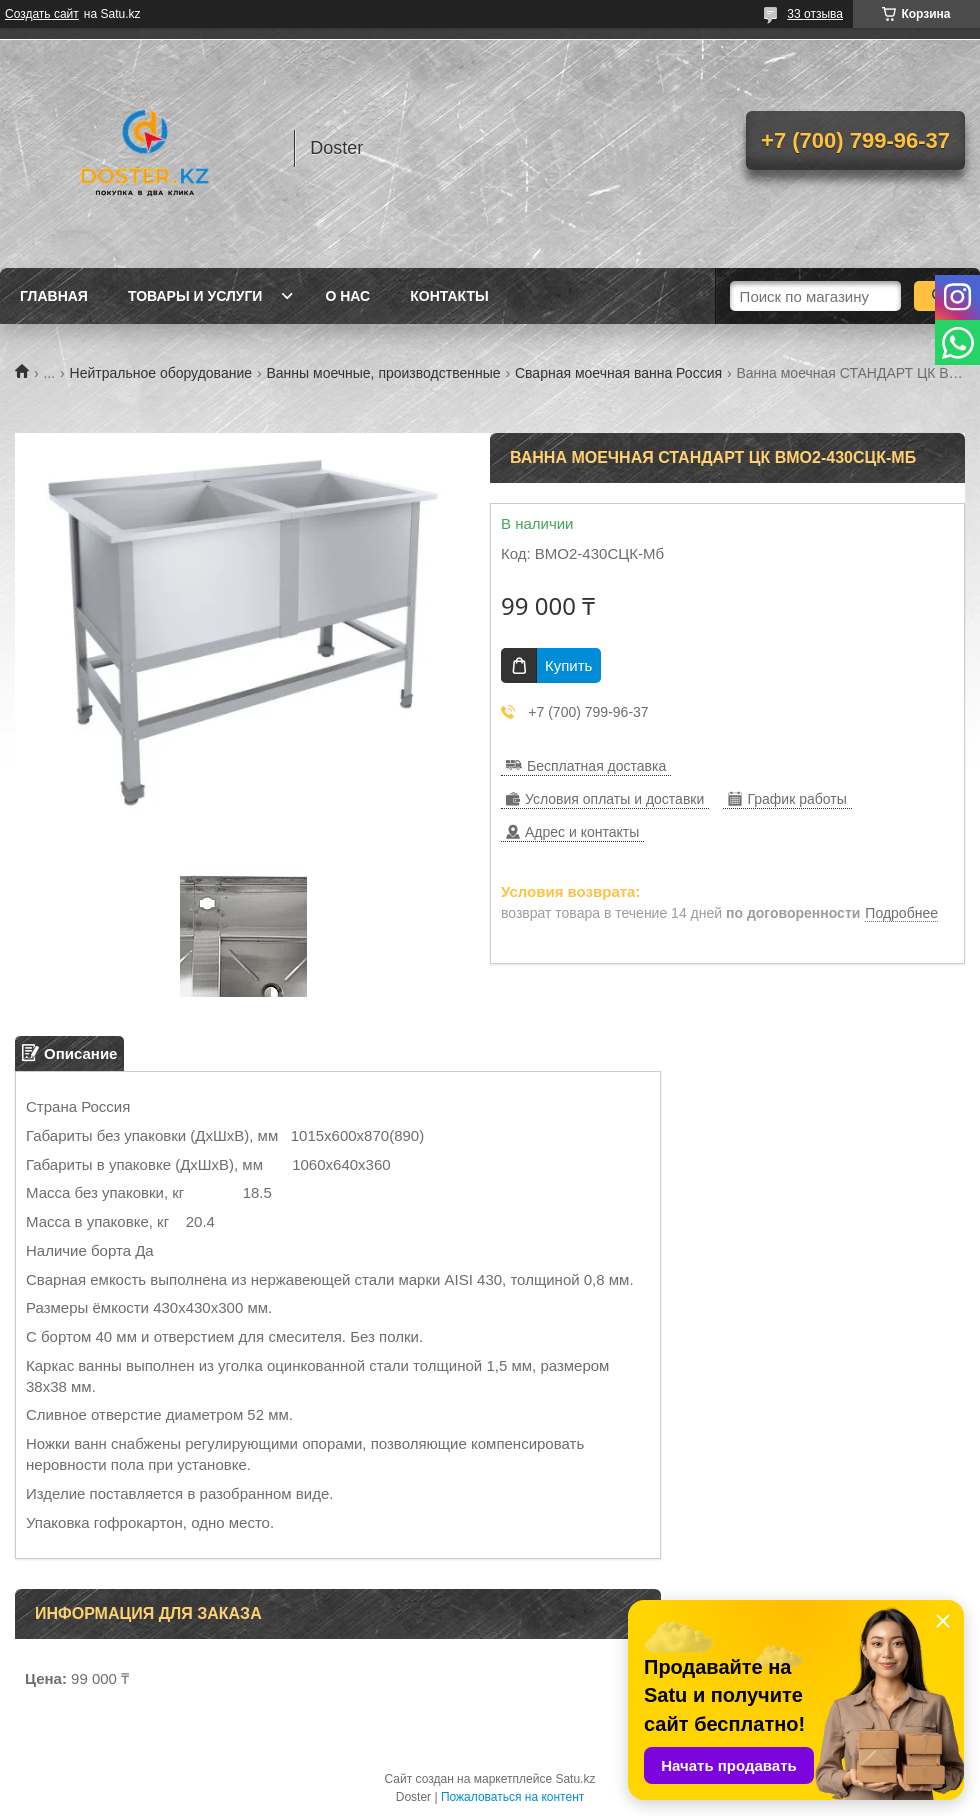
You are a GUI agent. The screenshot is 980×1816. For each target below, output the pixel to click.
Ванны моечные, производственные (383, 373)
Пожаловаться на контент (512, 1797)
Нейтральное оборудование (161, 373)
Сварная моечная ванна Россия (618, 373)
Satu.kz (575, 1779)
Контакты (449, 296)
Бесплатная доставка (596, 766)
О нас (347, 296)
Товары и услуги (195, 296)
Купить (568, 665)
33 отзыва (815, 14)
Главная (54, 296)
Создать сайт (42, 14)
